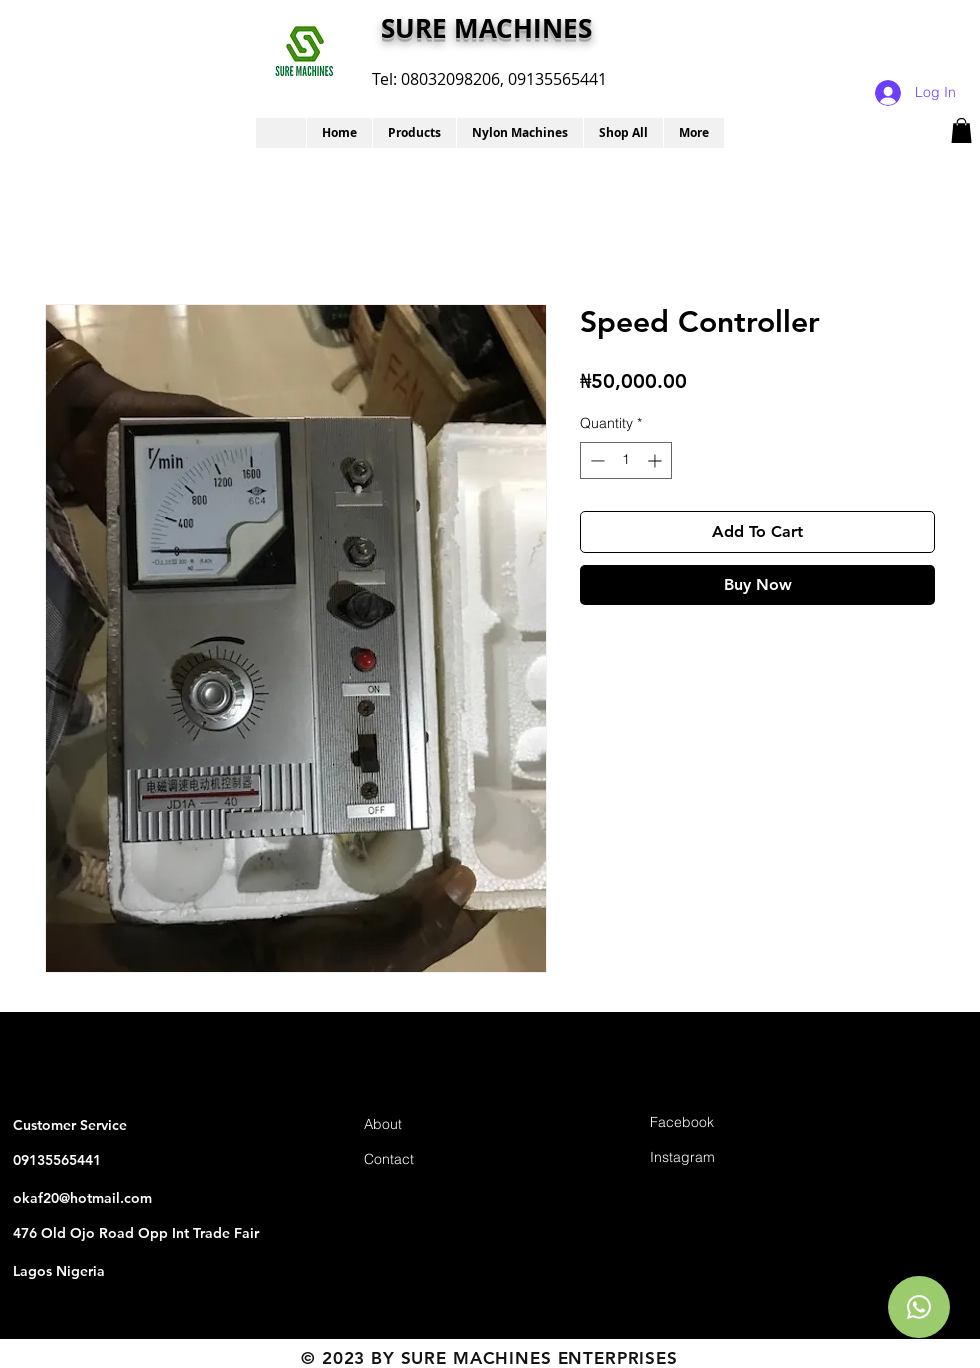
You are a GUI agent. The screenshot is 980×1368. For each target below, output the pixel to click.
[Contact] (435, 1160)
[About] (435, 1125)
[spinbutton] (626, 460)
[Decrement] (595, 460)
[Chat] (919, 1307)
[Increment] (656, 460)
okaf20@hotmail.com (82, 1198)
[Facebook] (721, 1123)
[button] (414, 133)
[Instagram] (721, 1158)
